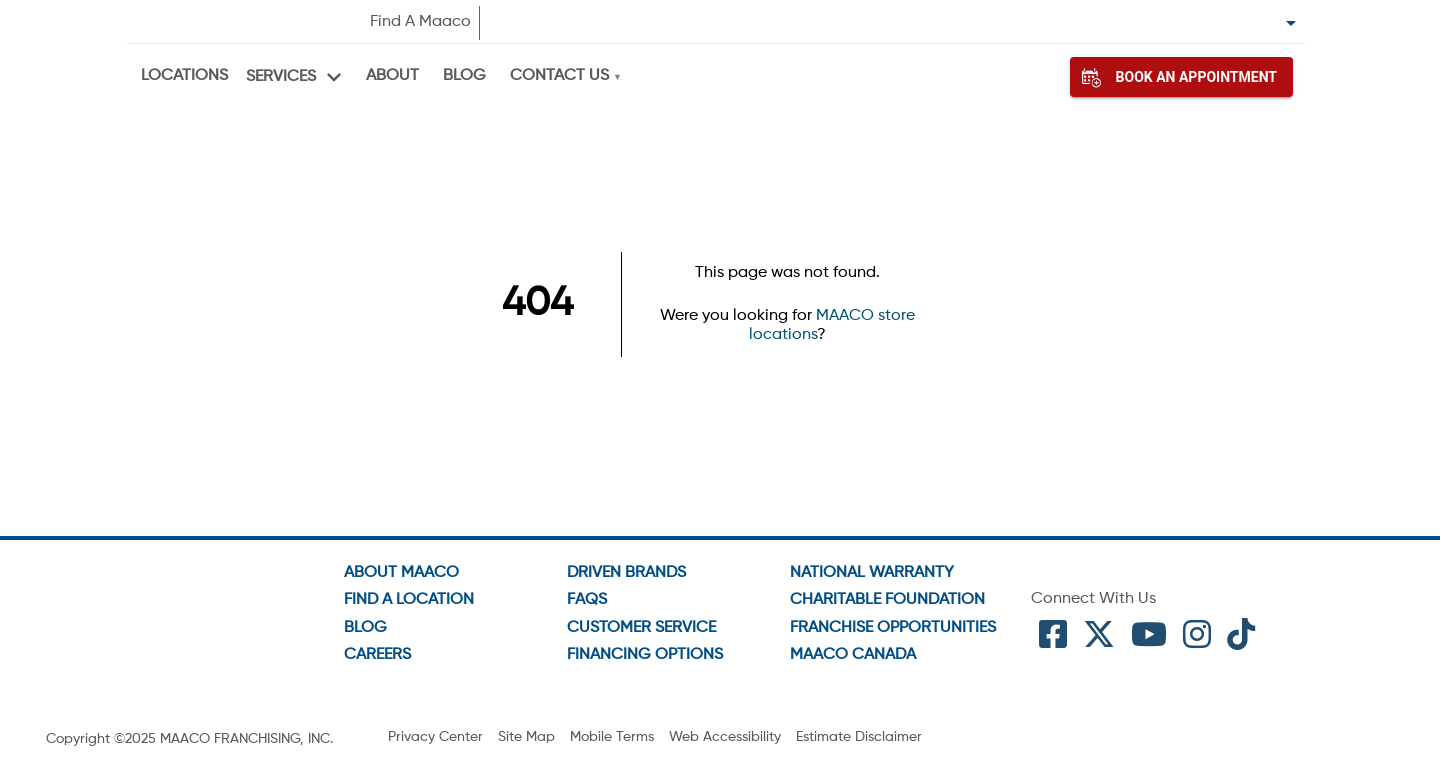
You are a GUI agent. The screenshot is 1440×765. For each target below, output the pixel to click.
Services (281, 77)
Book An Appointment (1181, 77)
